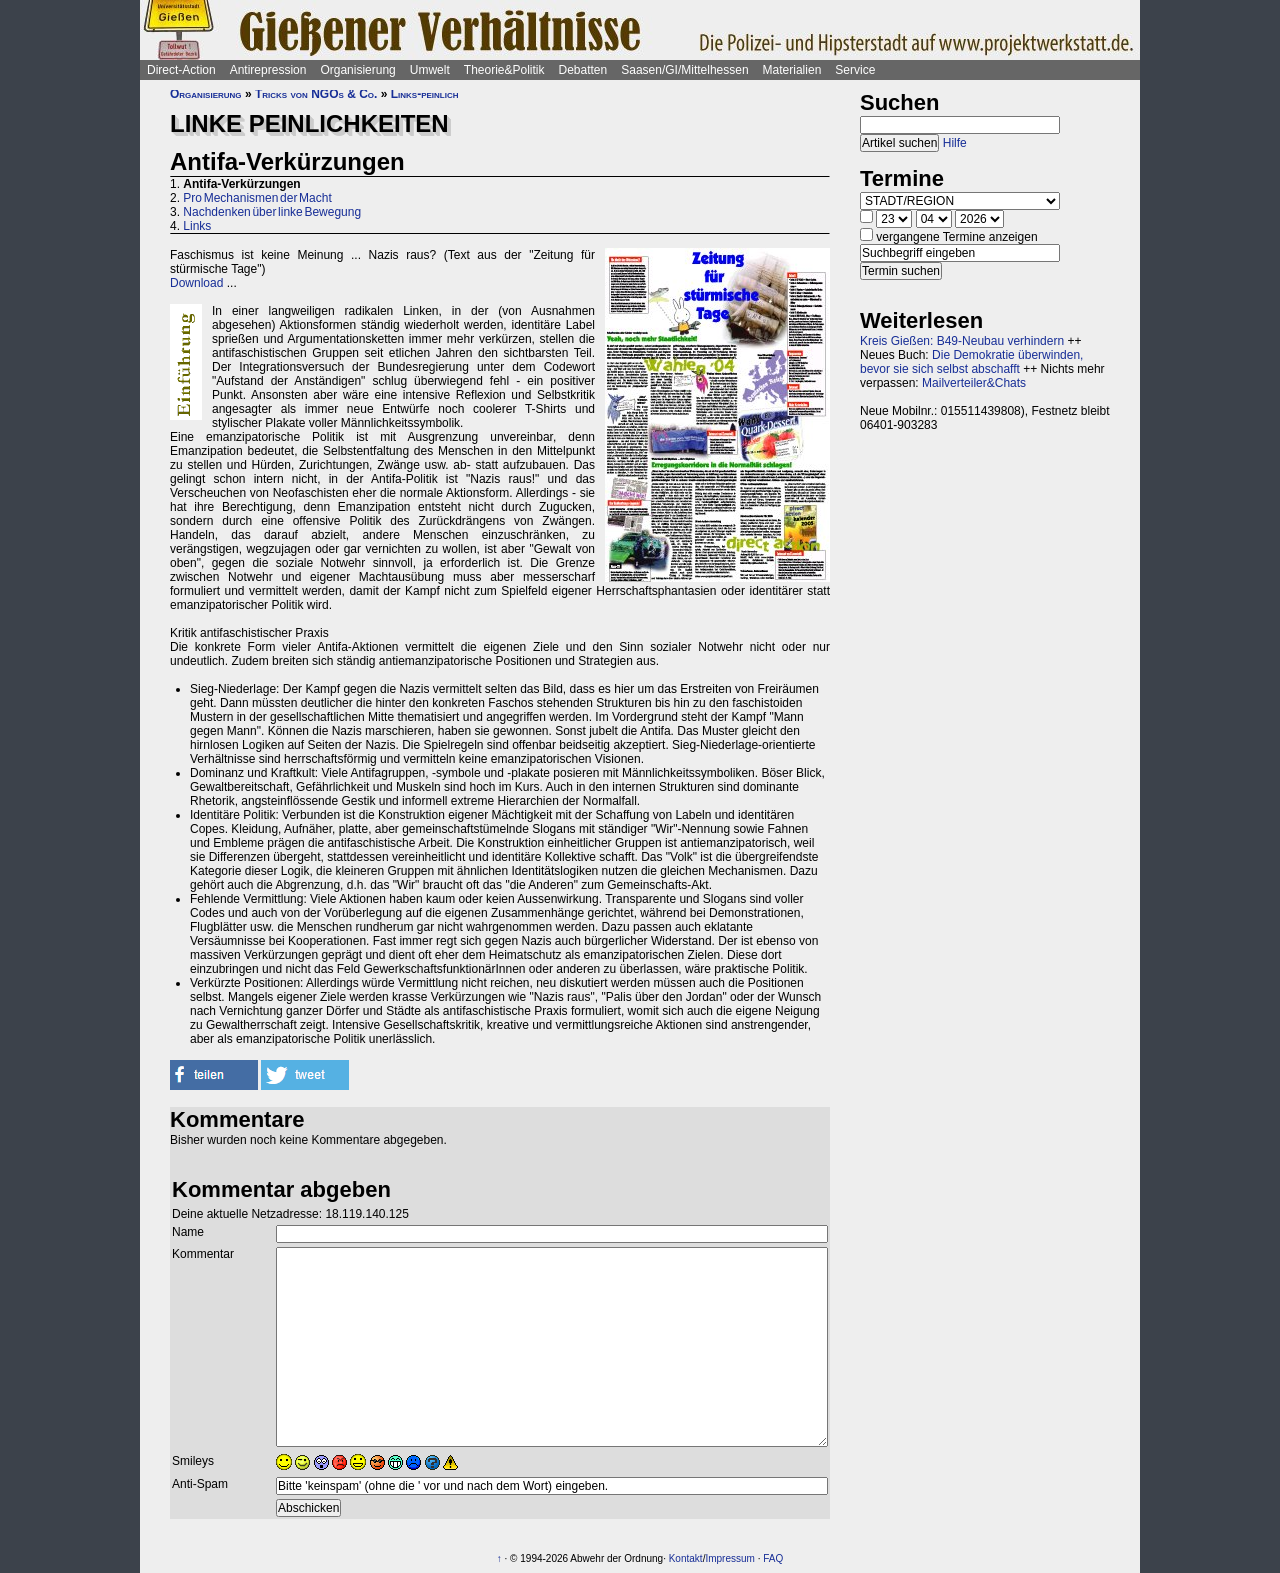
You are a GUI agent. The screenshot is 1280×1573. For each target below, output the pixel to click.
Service (855, 70)
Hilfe (955, 143)
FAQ (773, 1558)
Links (197, 226)
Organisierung (357, 70)
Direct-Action (181, 70)
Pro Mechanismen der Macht (257, 198)
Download (196, 283)
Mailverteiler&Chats (974, 383)
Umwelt (430, 70)
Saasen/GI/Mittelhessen (684, 70)
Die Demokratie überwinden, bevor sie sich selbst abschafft (971, 362)
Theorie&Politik (504, 70)
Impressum (729, 1558)
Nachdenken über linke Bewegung (272, 212)
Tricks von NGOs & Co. (316, 94)
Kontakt (686, 1558)
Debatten (583, 70)
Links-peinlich (425, 94)
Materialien (792, 70)
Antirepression (268, 70)
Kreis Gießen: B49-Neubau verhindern (962, 341)
